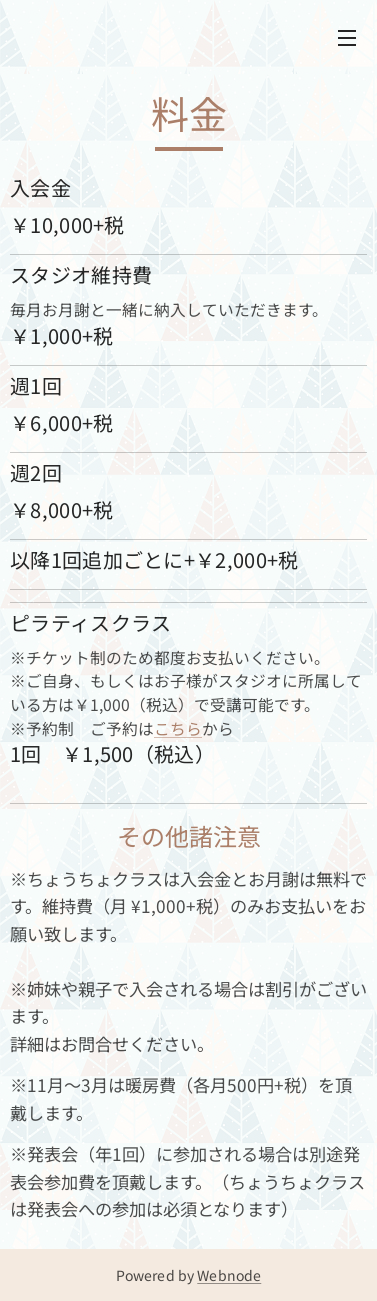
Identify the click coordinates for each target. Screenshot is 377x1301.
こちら (178, 728)
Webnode (229, 1275)
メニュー (347, 38)
